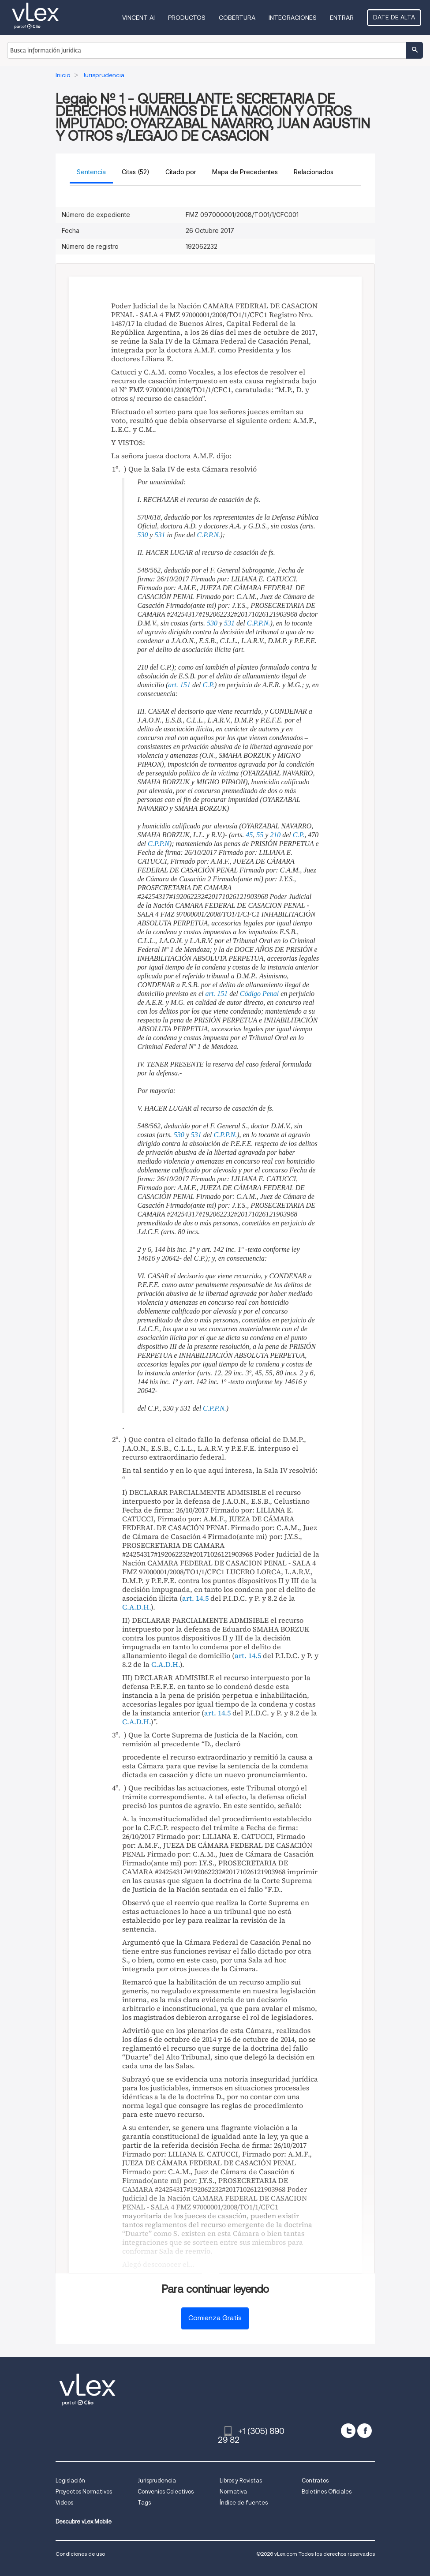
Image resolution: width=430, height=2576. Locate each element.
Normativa (233, 2491)
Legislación (70, 2480)
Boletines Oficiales (326, 2491)
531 (160, 535)
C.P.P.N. (209, 535)
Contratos (315, 2480)
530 (143, 535)
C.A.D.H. (136, 1607)
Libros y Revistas (241, 2480)
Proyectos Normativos (84, 2491)
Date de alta (394, 17)
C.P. (208, 685)
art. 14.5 (195, 1598)
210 (275, 835)
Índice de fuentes (244, 2502)
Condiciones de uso (80, 2554)
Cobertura (237, 17)
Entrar (342, 17)
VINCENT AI (138, 17)
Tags (144, 2502)
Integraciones (293, 17)
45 (249, 835)
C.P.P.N (158, 843)
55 (259, 835)
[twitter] (348, 2430)
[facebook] (364, 2430)
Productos (187, 17)
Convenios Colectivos (166, 2491)
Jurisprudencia (157, 2480)
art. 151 (179, 685)
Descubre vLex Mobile (84, 2521)
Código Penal (259, 993)
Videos (64, 2502)
